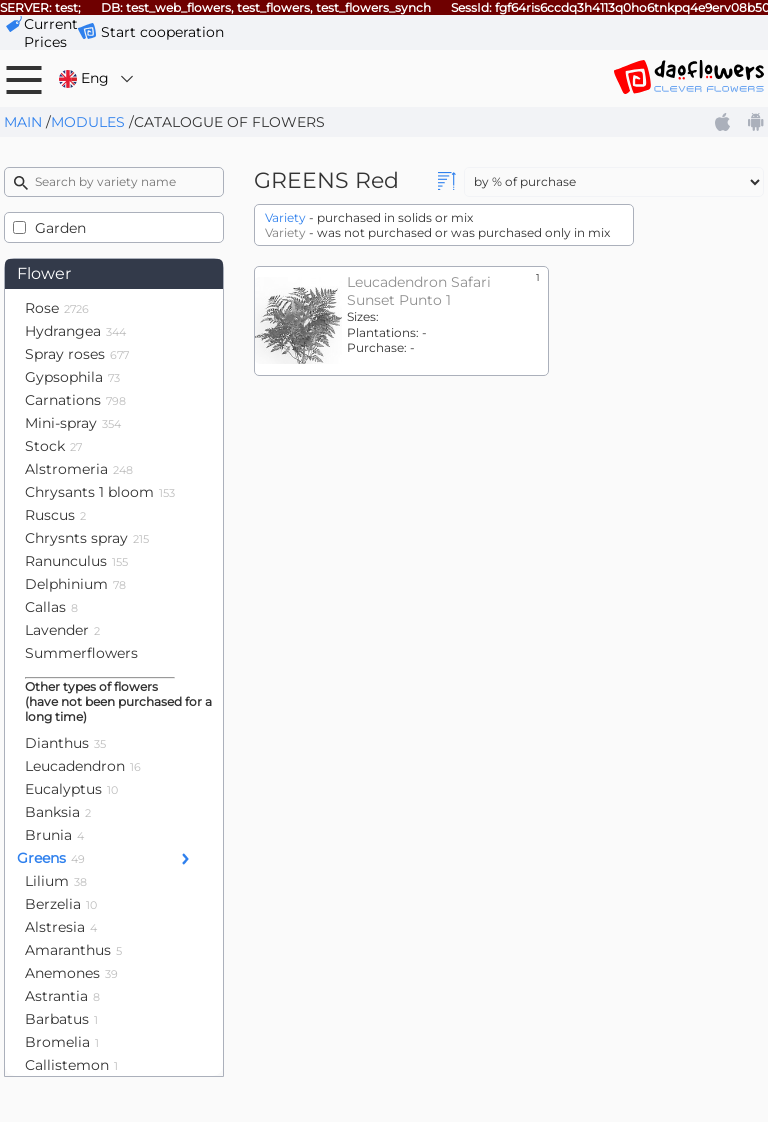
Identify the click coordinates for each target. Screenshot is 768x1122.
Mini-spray (73, 423)
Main (23, 122)
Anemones (71, 973)
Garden (60, 228)
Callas (51, 607)
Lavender (62, 630)
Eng (97, 78)
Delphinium (75, 584)
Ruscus (55, 515)
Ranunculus (76, 561)
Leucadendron (83, 766)
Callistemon (71, 1065)
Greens (51, 858)
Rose (57, 308)
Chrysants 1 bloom (100, 492)
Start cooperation (162, 32)
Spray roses (77, 354)
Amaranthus (73, 950)
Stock (53, 446)
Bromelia (62, 1042)
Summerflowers (81, 653)
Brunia (54, 835)
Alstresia (61, 927)
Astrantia (62, 996)
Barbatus (61, 1019)
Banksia (58, 812)
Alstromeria (79, 469)
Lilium (56, 881)
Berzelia (61, 904)
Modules (88, 122)
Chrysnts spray (87, 538)
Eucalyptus (71, 789)
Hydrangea (75, 331)
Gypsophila (72, 377)
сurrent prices (51, 33)
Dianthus (65, 743)
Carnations (75, 400)
